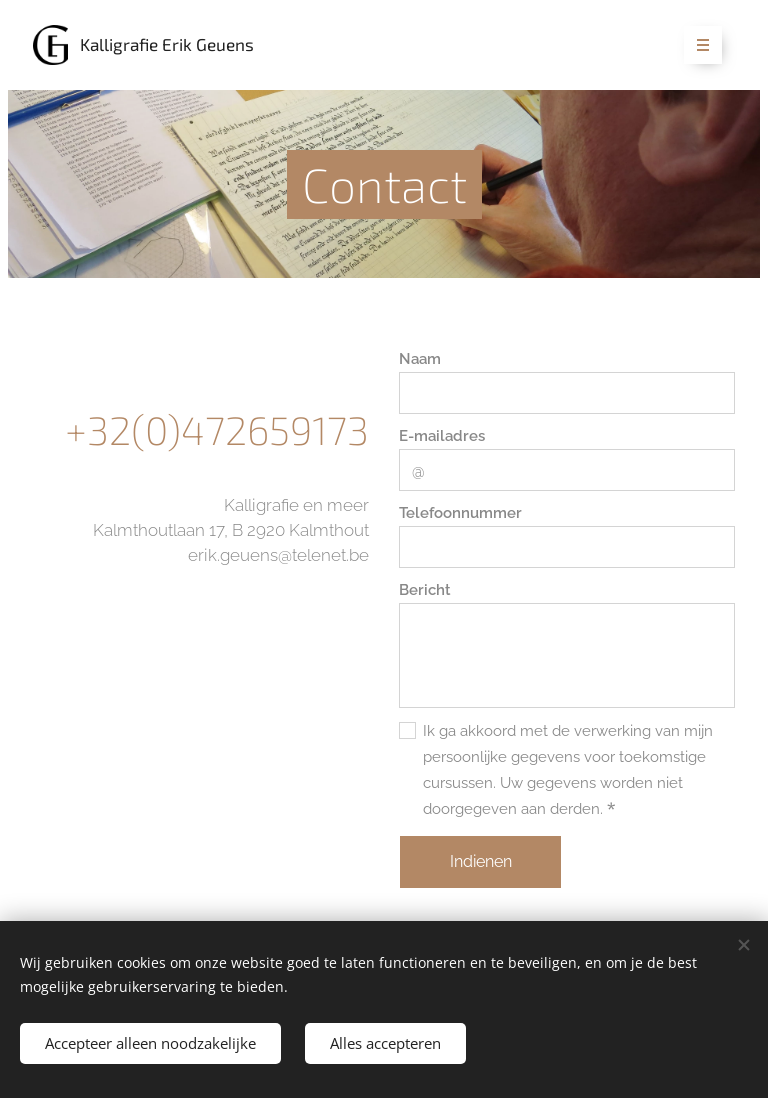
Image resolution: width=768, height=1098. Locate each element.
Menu (696, 46)
